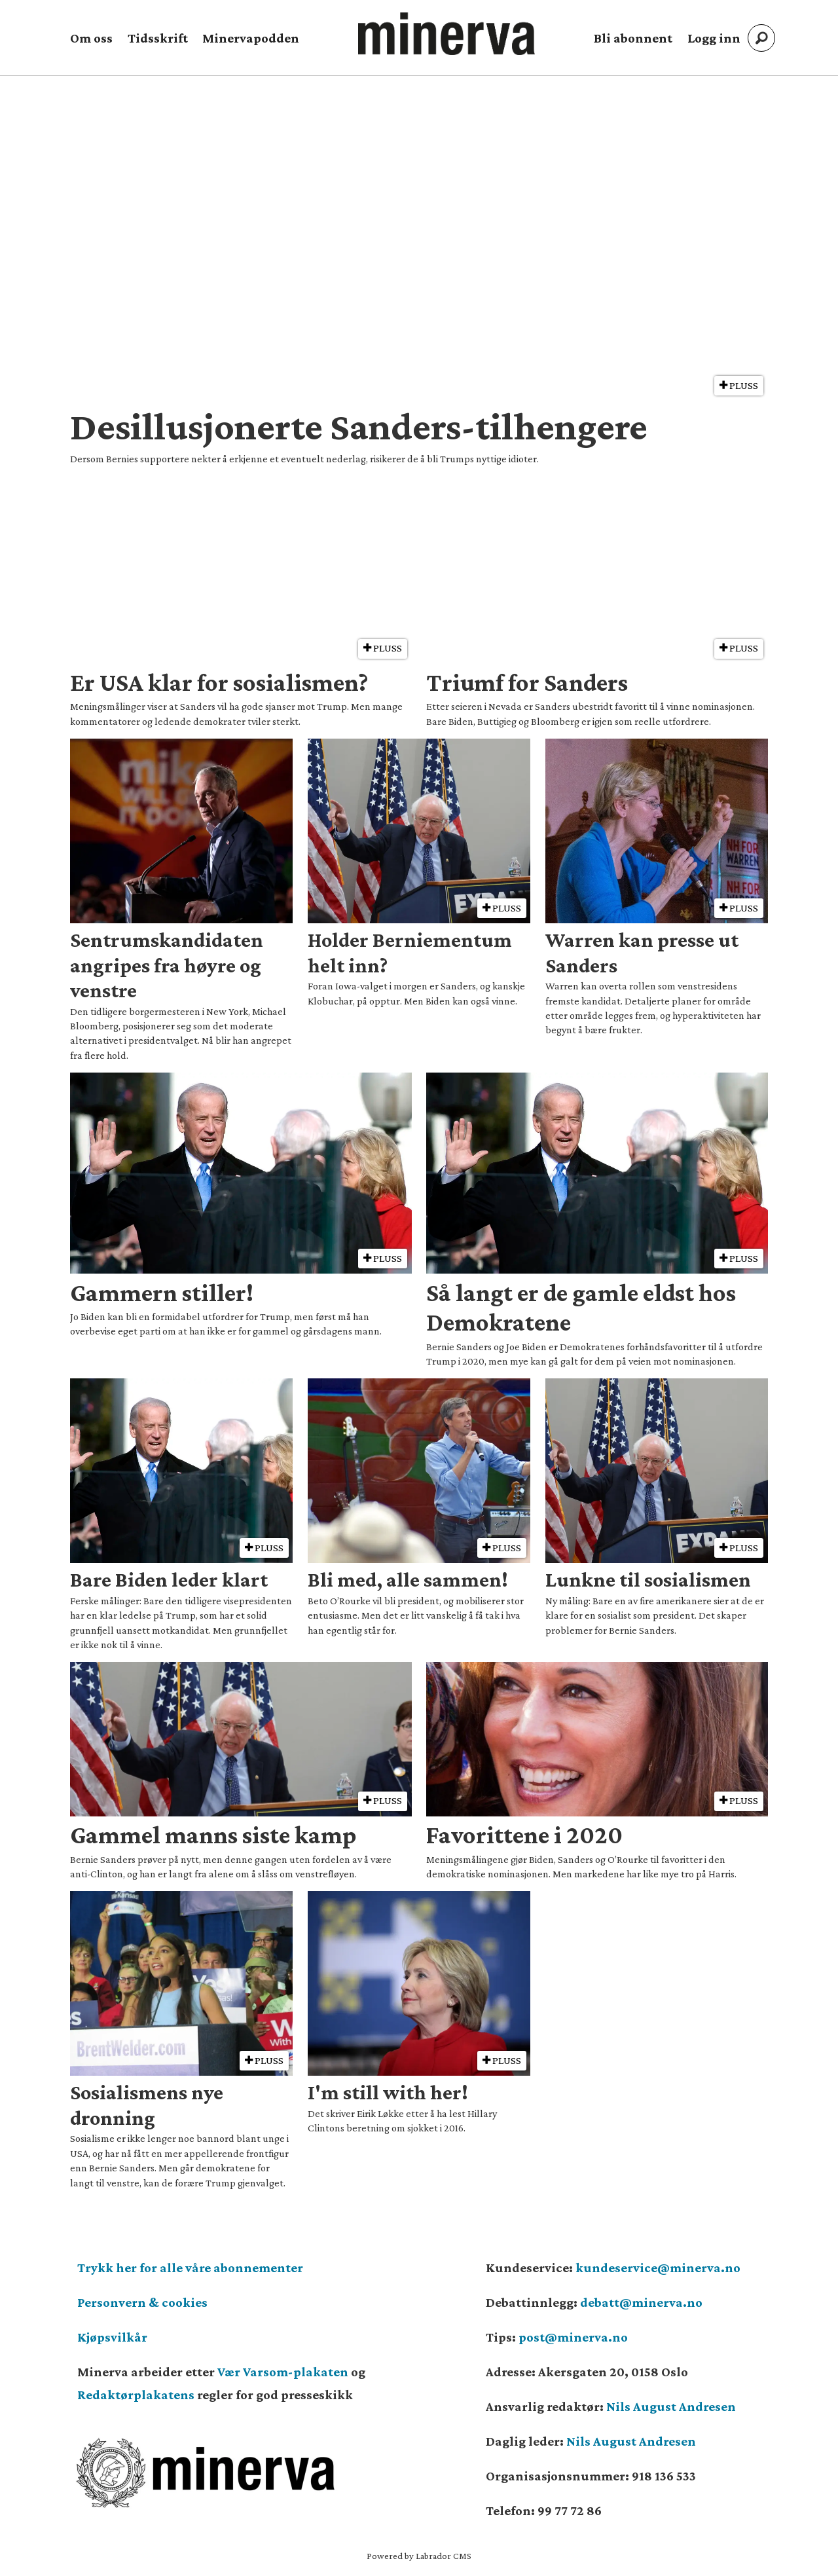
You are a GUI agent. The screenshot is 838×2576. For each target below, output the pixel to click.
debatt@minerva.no (641, 2302)
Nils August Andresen (671, 2406)
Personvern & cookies (142, 2302)
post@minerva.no (573, 2337)
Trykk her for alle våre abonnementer (190, 2267)
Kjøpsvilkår (112, 2337)
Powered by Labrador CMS (419, 2555)
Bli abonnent (633, 38)
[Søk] (761, 38)
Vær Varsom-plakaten (282, 2371)
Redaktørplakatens (135, 2394)
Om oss (91, 38)
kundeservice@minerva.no (657, 2267)
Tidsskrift (158, 38)
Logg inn (713, 38)
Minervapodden (250, 38)
